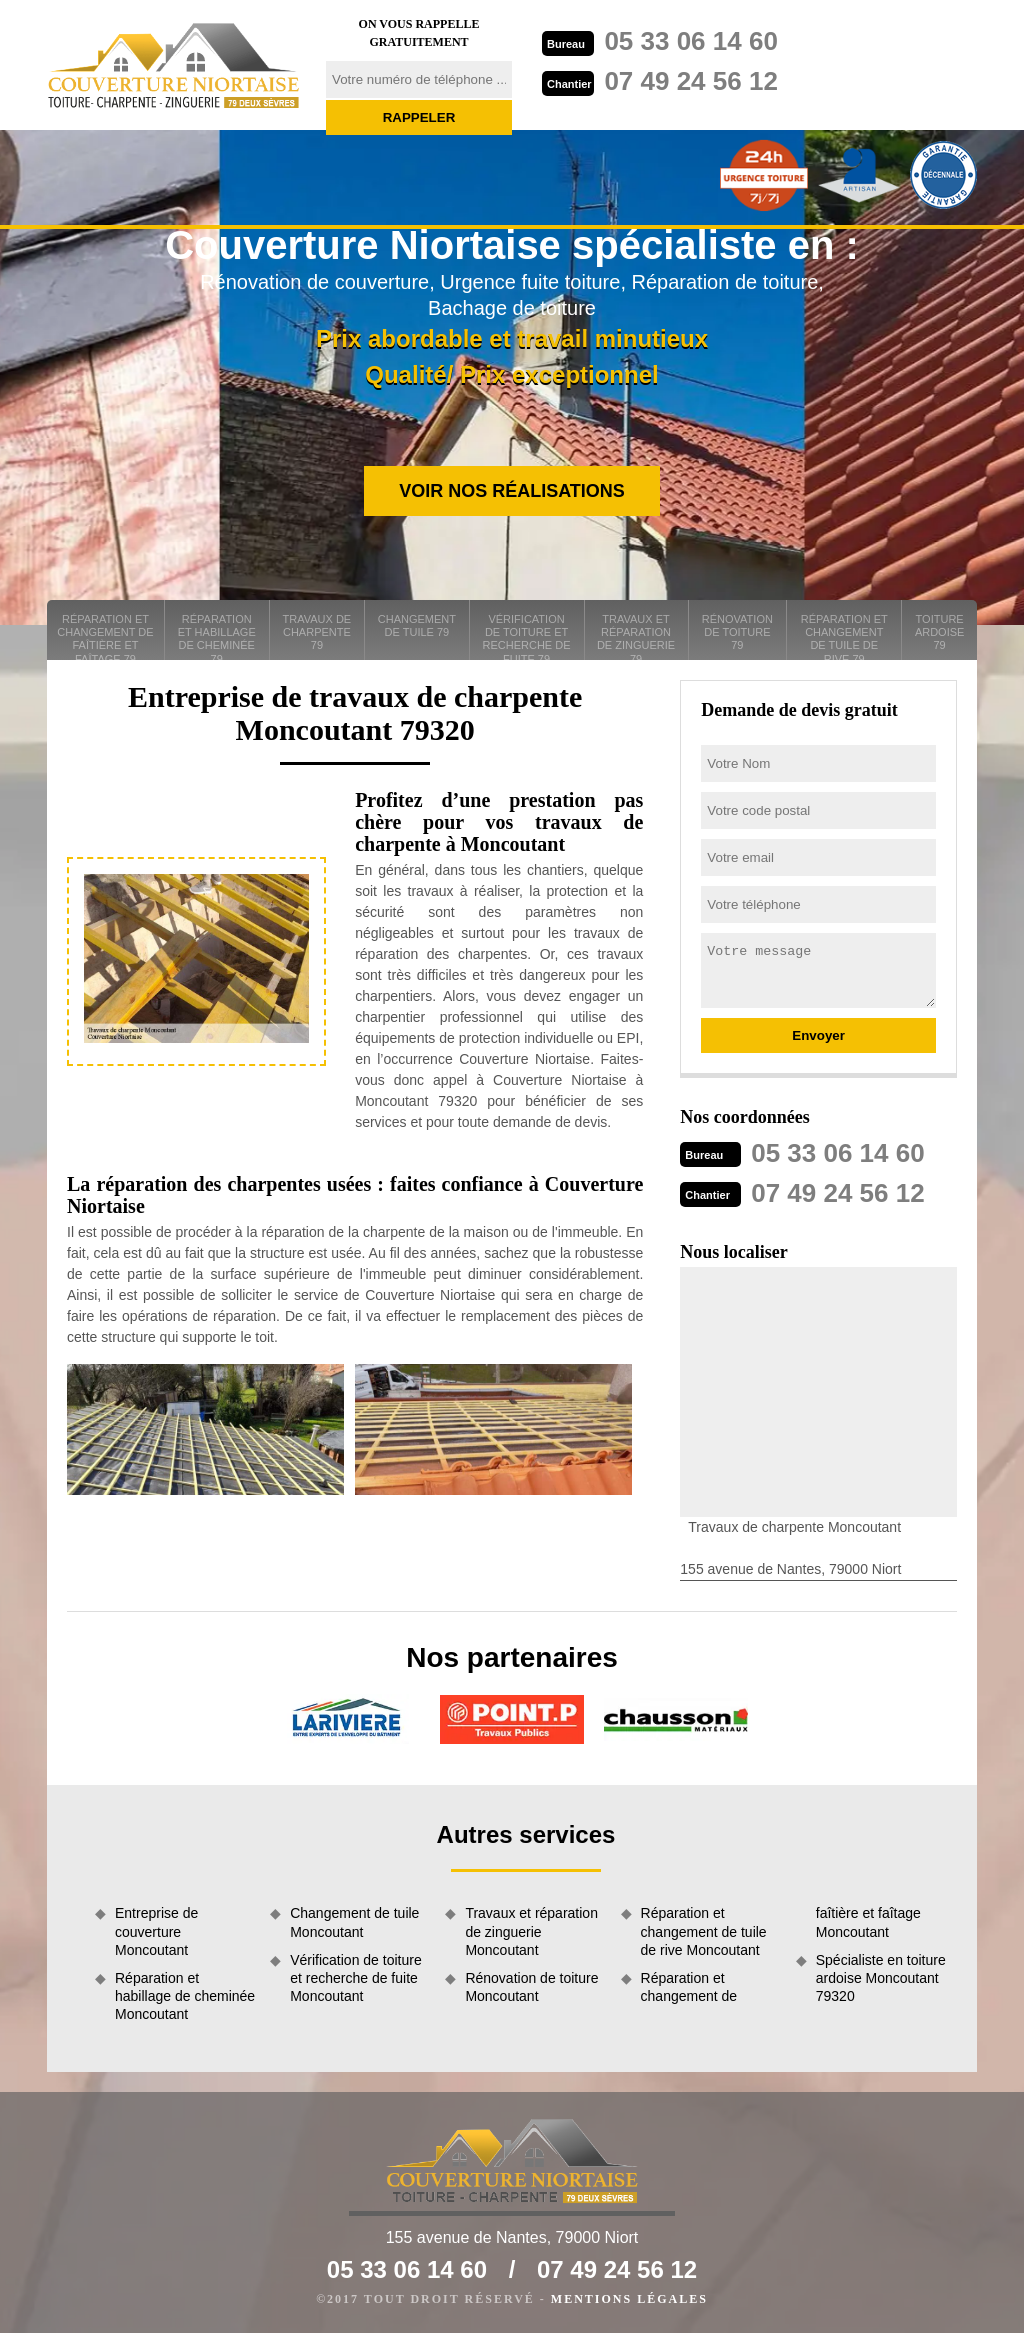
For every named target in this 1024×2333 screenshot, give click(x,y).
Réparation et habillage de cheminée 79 (217, 636)
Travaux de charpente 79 (317, 632)
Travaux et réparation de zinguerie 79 (636, 636)
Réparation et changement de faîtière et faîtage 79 (105, 636)
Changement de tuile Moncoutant (354, 1922)
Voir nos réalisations (512, 491)
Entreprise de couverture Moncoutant (156, 1931)
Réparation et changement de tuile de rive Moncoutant (704, 1931)
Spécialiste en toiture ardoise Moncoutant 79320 (881, 1978)
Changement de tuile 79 (417, 625)
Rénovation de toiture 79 (737, 632)
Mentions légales (629, 2299)
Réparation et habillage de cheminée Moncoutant (185, 1996)
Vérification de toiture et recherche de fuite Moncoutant (356, 1978)
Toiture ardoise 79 (940, 632)
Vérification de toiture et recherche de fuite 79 (527, 636)
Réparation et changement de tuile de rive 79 (844, 636)
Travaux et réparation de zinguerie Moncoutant (531, 1931)
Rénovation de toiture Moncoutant (531, 1987)
